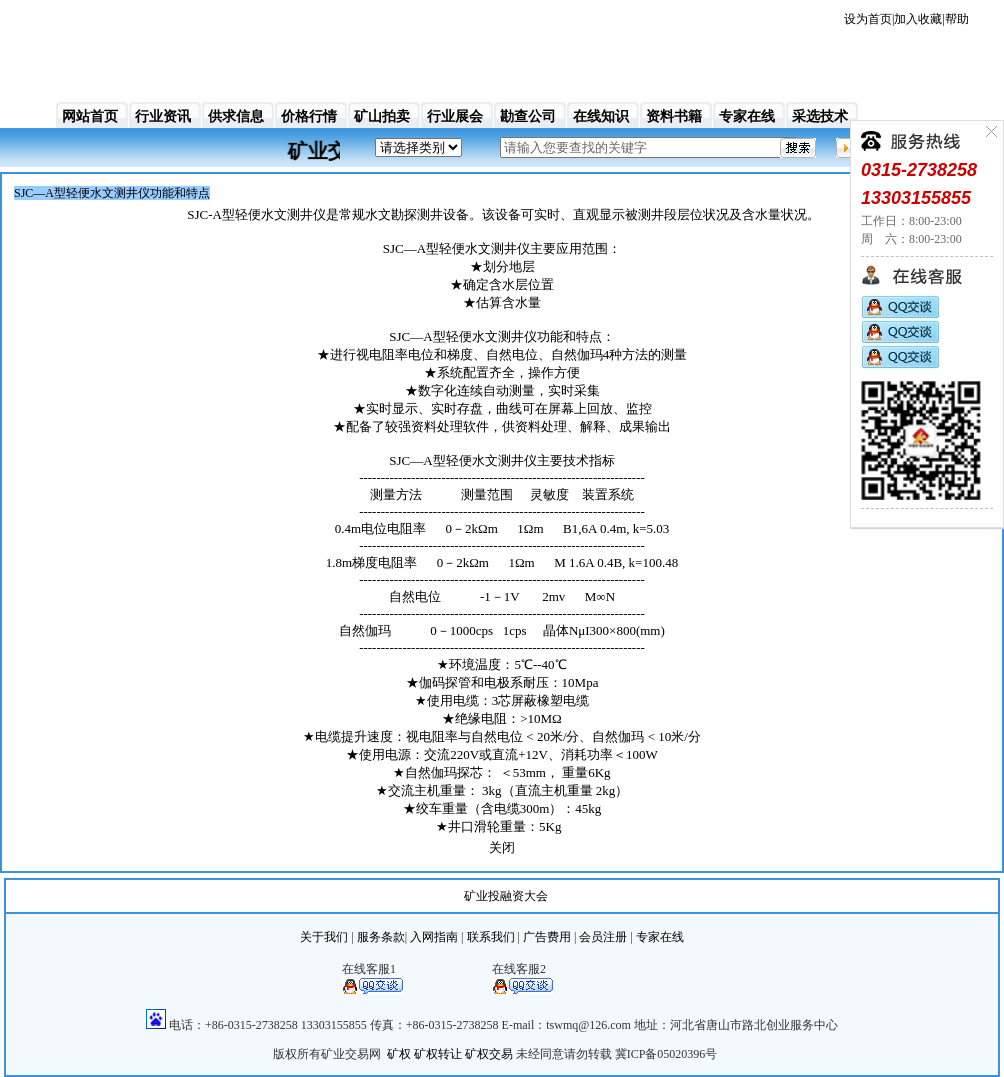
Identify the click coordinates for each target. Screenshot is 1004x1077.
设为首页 (868, 19)
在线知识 (601, 116)
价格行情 (309, 116)
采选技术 (820, 116)
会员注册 (603, 937)
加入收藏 (918, 19)
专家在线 (747, 116)
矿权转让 (438, 1054)
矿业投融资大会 (506, 896)
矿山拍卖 (382, 116)
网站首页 (90, 116)
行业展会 (455, 116)
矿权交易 (489, 1054)
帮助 (957, 19)
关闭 (502, 847)
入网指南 (434, 937)
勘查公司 (528, 116)
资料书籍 (674, 116)
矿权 (399, 1054)
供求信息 (236, 116)
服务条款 (381, 937)
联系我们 (491, 937)
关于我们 (324, 937)
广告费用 (547, 937)
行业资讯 (163, 116)
